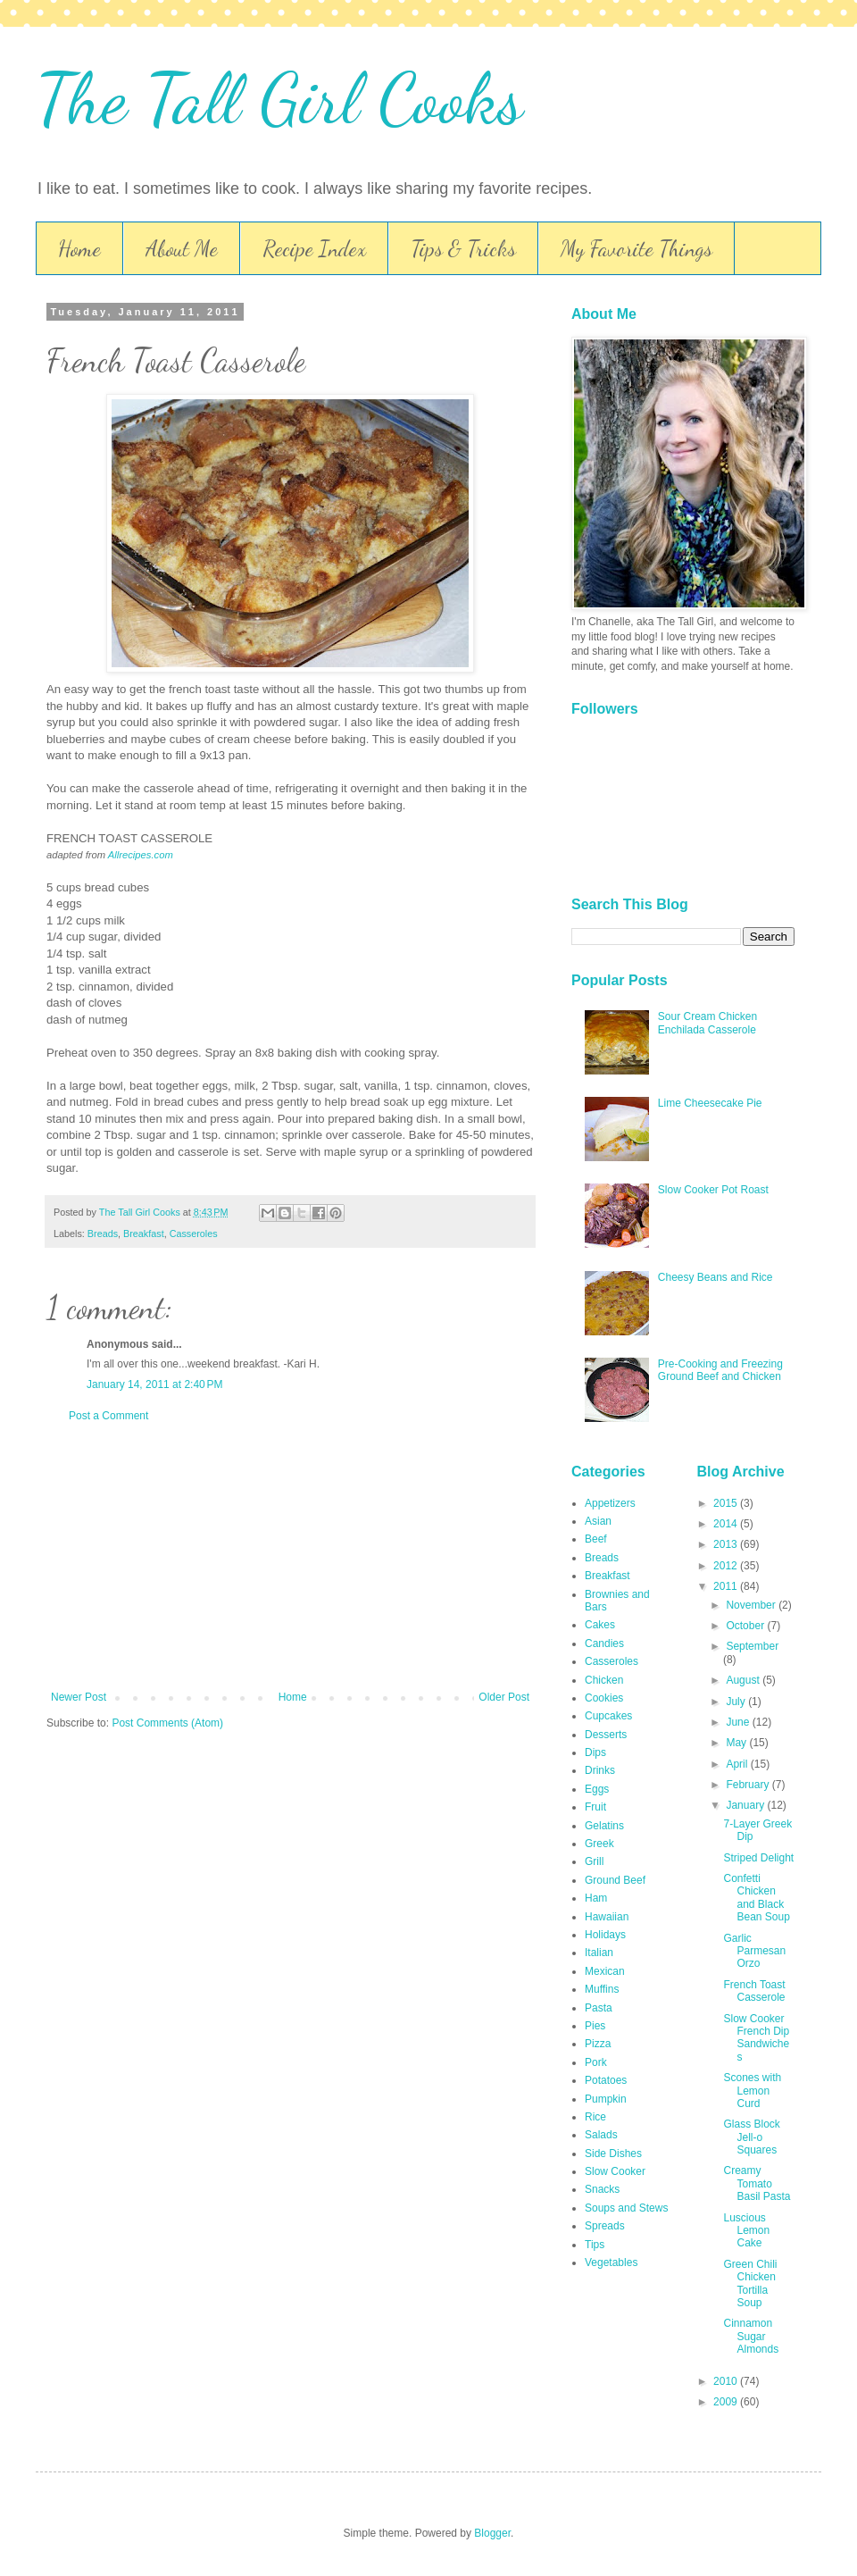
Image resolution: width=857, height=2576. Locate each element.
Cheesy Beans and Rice (715, 1277)
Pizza (598, 2043)
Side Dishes (613, 2153)
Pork (596, 2062)
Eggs (597, 1789)
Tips (594, 2244)
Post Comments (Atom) (167, 1723)
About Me (182, 249)
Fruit (595, 1807)
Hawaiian (606, 1917)
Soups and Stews (626, 2208)
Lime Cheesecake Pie (710, 1103)
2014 (726, 1524)
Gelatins (604, 1825)
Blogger (492, 2533)
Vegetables (611, 2262)
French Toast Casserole (754, 1990)
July (737, 1701)
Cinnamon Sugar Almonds (750, 2336)
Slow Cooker (615, 2171)
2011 (726, 1586)
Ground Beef (615, 1880)
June (739, 1722)
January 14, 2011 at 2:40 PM (154, 1384)
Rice (595, 2117)
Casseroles (194, 1233)
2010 (726, 2381)
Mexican (605, 1971)
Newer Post (78, 1697)
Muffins (602, 1989)
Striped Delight (758, 1858)
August (744, 1680)
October (746, 1625)
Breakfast (143, 1233)
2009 (726, 2402)
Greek (599, 1843)
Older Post (503, 1697)
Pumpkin (606, 2099)
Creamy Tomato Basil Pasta (756, 2183)
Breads (102, 1233)
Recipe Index (314, 249)
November (752, 1605)
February (748, 1784)
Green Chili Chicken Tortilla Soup (750, 2283)
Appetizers (610, 1503)
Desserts (606, 1734)
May (737, 1742)
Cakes (600, 1624)
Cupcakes (608, 1716)
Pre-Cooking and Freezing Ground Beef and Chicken (720, 1370)
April (738, 1764)
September (752, 1646)
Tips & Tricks (463, 249)
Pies (595, 2026)
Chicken (604, 1680)
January (746, 1805)
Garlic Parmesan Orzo (754, 1951)
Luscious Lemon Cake (746, 2231)
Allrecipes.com (140, 854)
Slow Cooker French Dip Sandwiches (756, 2037)
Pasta (598, 2008)
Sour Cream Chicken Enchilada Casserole (707, 1022)
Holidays (605, 1934)
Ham (596, 1898)
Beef (596, 1539)
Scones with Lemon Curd (752, 2090)
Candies (604, 1643)
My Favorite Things (636, 249)
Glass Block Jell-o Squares (751, 2137)
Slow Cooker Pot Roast (713, 1189)
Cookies (604, 1698)
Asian (598, 1521)
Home (79, 249)
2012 (726, 1566)
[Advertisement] (290, 1557)
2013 (726, 1544)
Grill (594, 1861)
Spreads (605, 2226)
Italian (599, 1952)
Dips (595, 1752)
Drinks (600, 1770)
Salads (601, 2135)
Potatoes (606, 2080)
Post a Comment (108, 1415)
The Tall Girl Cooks (279, 98)
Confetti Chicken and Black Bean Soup (756, 1897)
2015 (726, 1503)
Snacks (602, 2189)
